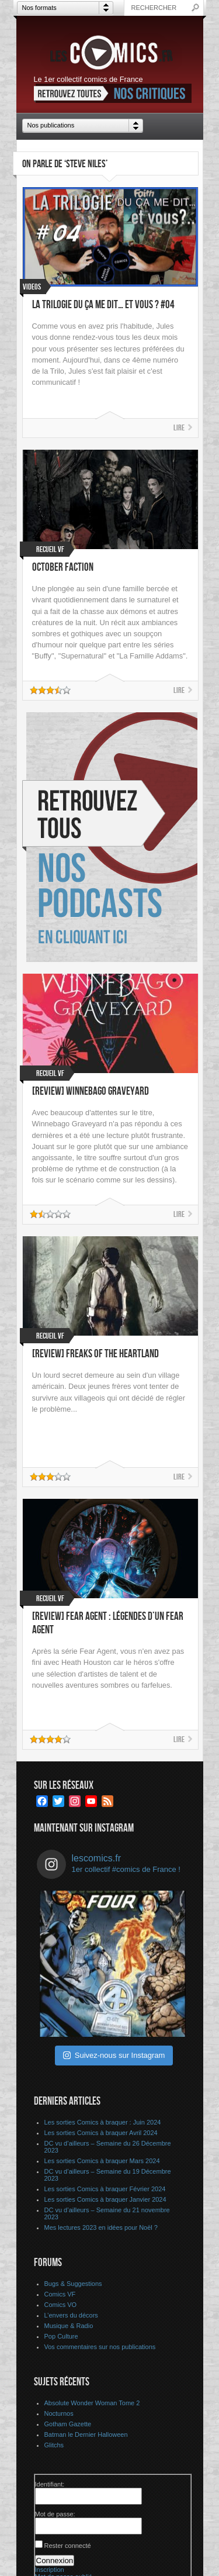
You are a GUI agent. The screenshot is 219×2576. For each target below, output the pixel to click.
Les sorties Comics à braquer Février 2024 (105, 2188)
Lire (179, 428)
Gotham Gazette (68, 2423)
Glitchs (54, 2445)
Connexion (55, 2560)
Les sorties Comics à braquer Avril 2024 (101, 2132)
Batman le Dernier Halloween (86, 2434)
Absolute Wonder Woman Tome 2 (92, 2402)
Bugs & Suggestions (73, 2283)
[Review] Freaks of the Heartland (95, 1354)
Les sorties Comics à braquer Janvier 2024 (105, 2199)
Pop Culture (61, 2336)
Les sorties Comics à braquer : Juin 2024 (102, 2122)
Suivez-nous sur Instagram (114, 2055)
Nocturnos (59, 2413)
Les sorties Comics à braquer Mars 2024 (102, 2160)
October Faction (62, 567)
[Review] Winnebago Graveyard (90, 1091)
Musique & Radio (68, 2325)
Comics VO (60, 2304)
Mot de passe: (55, 2514)
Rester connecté (67, 2545)
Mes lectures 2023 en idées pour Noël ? (101, 2227)
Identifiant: (50, 2484)
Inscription (49, 2569)
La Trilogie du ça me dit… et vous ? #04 (103, 305)
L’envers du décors (71, 2315)
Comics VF (60, 2294)
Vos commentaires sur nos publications (100, 2346)
